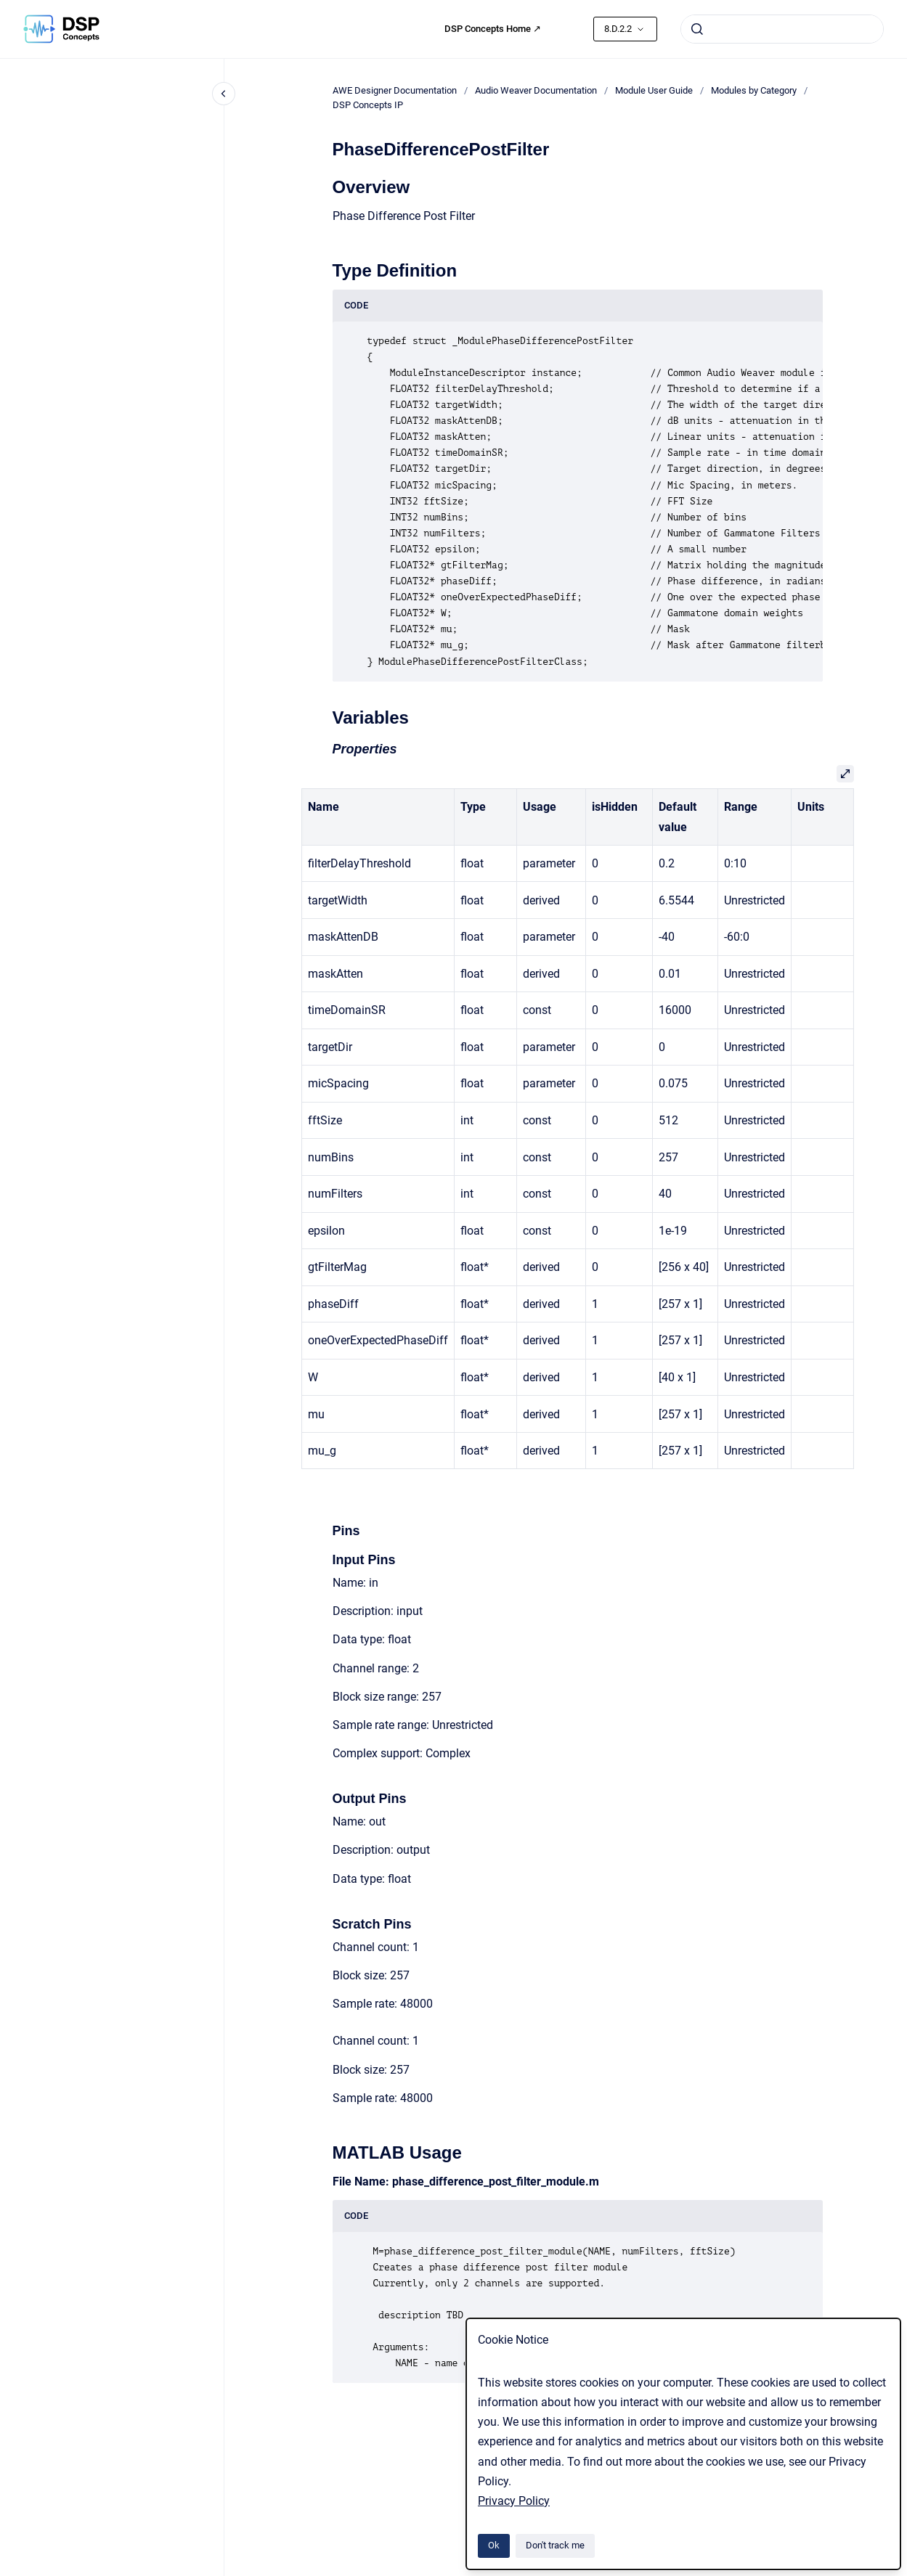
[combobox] (782, 29)
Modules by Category (754, 90)
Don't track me (555, 2545)
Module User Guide (654, 90)
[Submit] (697, 29)
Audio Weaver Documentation (536, 90)
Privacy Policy (514, 2501)
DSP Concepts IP (368, 104)
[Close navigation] (223, 93)
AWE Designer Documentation (395, 90)
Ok (494, 2545)
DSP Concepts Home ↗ (492, 28)
